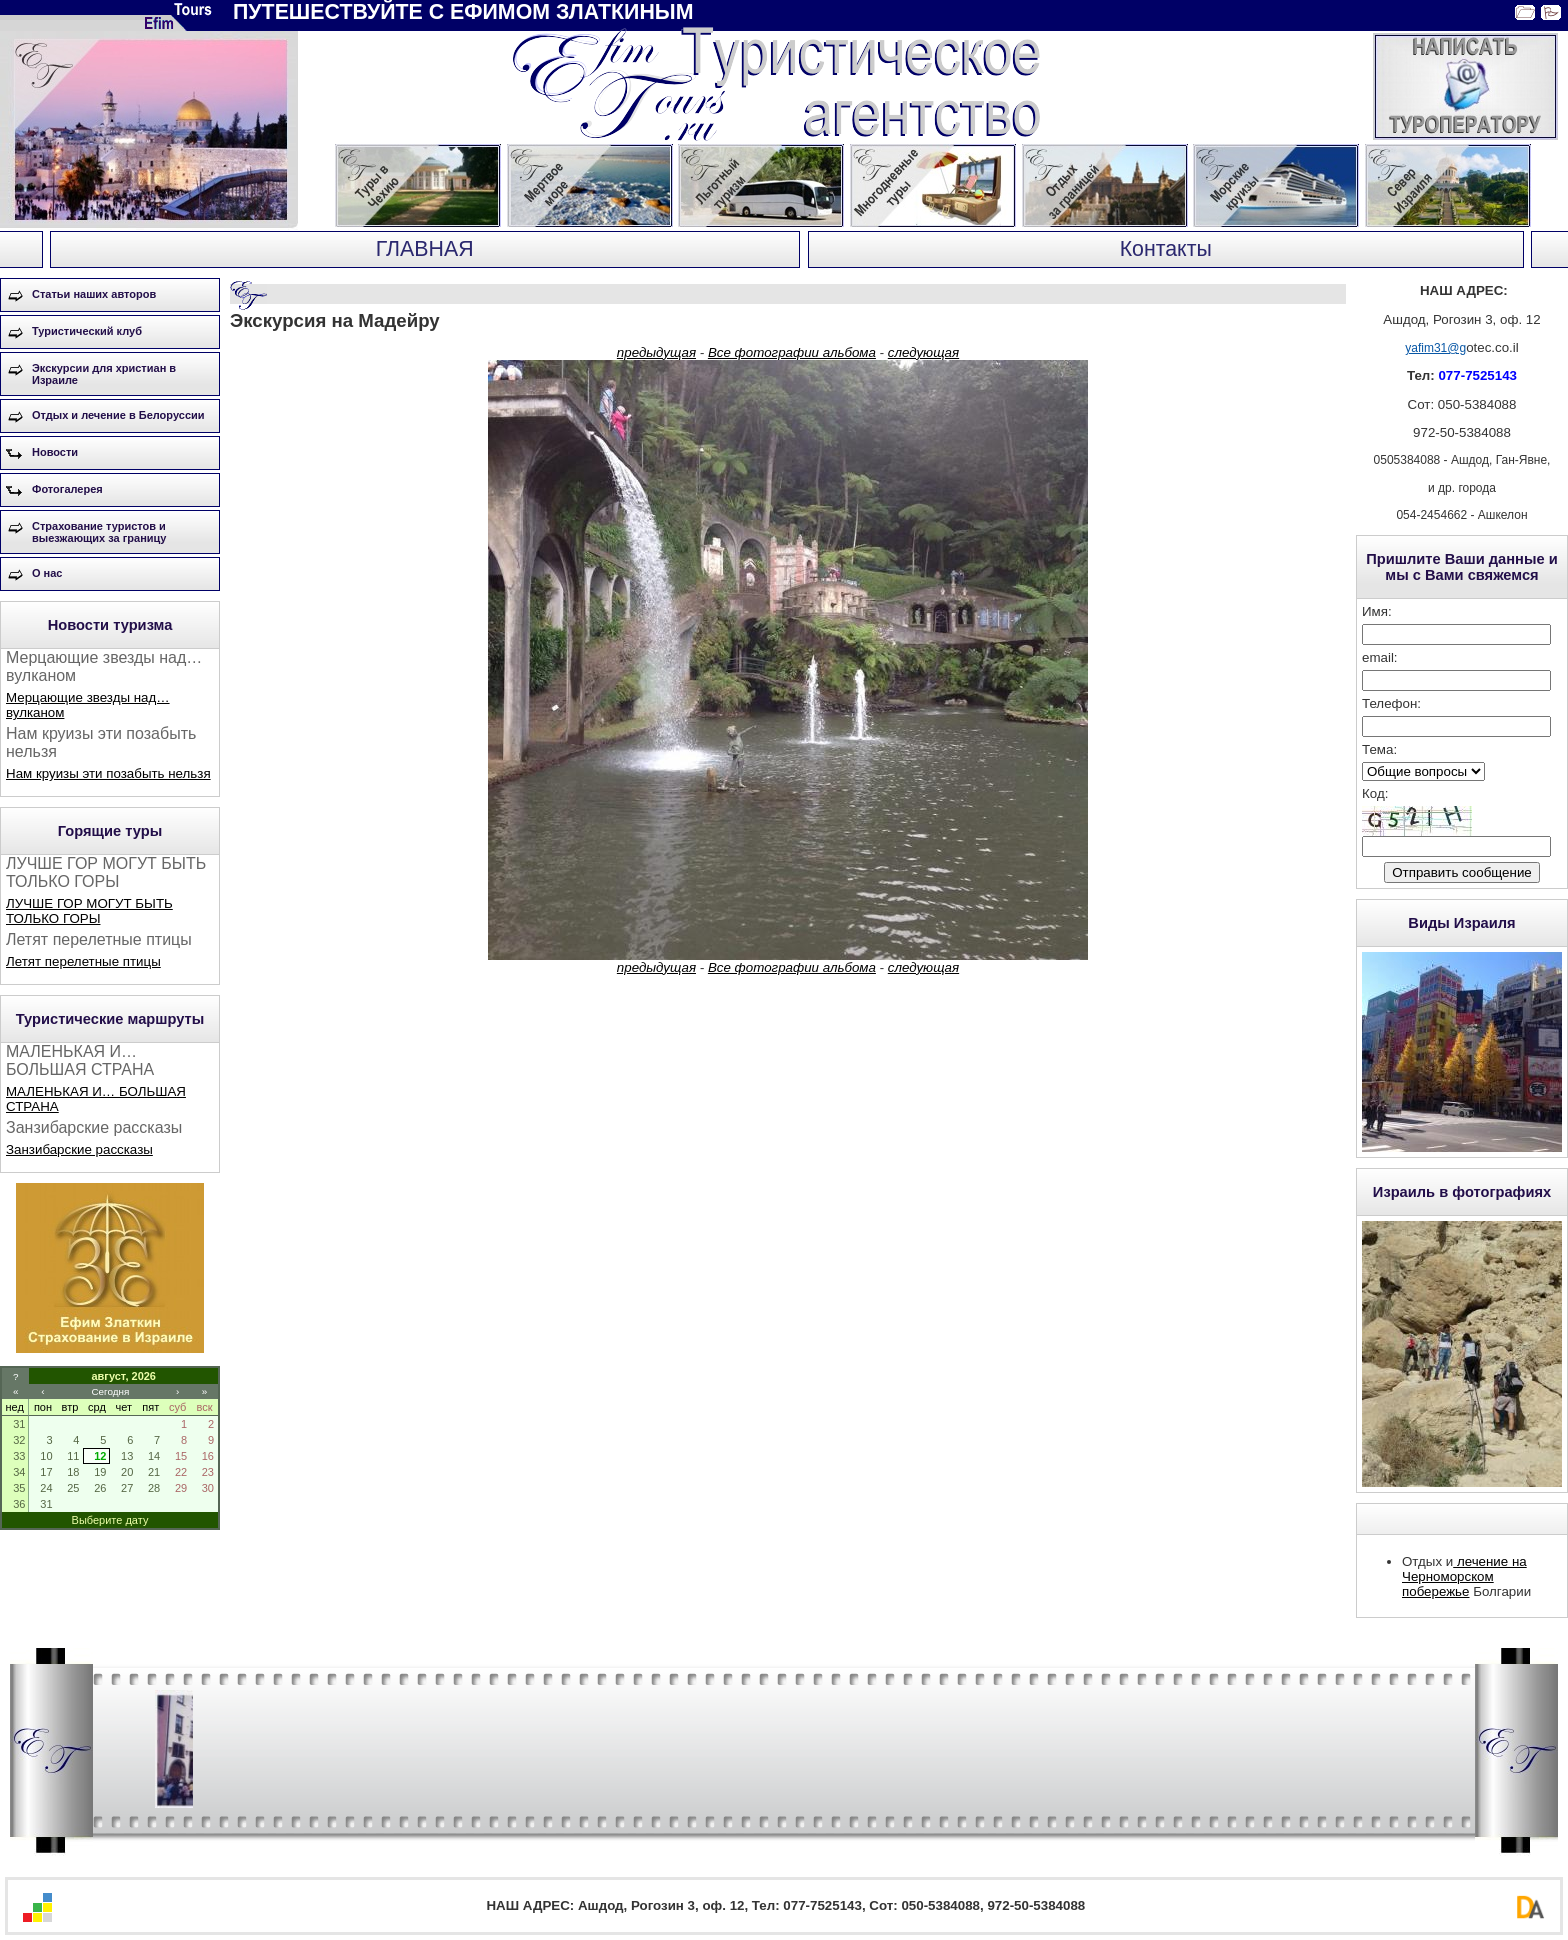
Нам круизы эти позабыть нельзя (108, 773)
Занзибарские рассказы (79, 1149)
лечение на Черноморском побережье (1464, 1576)
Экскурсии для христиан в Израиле (104, 374)
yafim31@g (1435, 348)
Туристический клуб (87, 331)
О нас (47, 573)
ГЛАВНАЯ (425, 249)
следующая (923, 352)
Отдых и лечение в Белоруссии (118, 415)
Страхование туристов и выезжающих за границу (99, 532)
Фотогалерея (67, 489)
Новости (55, 452)
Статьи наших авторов (94, 294)
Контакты (1166, 249)
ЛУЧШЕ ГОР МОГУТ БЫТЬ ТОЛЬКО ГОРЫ (89, 911)
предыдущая (656, 352)
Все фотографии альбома (792, 352)
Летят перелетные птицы (83, 961)
